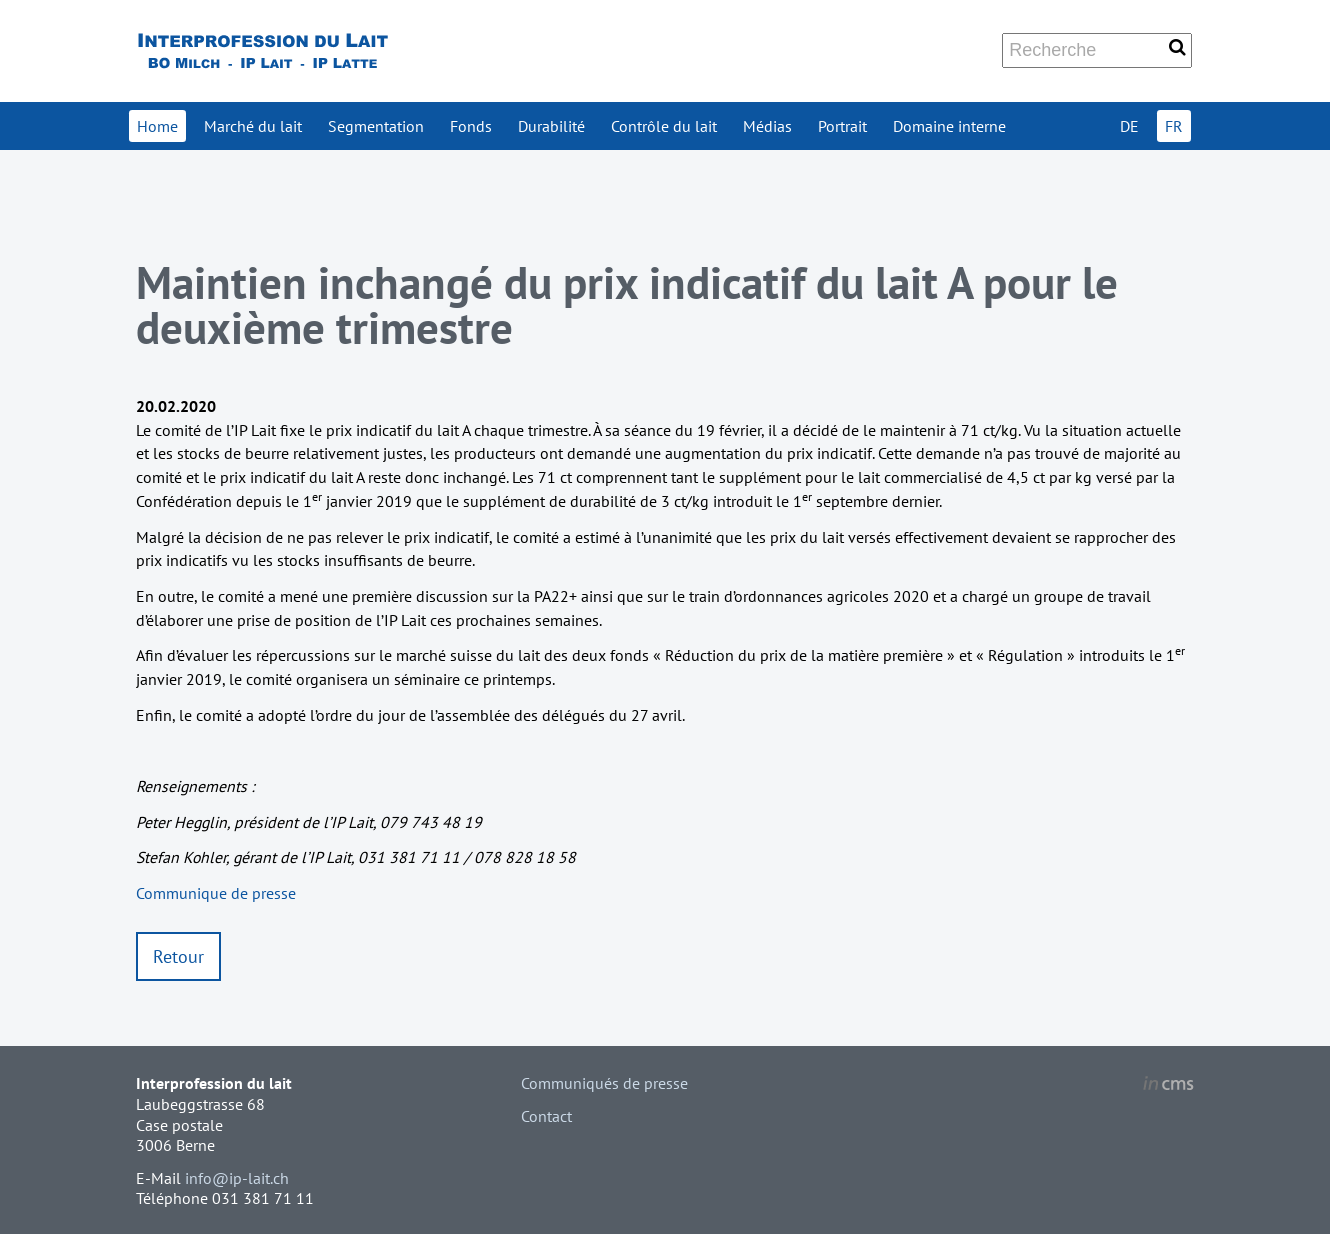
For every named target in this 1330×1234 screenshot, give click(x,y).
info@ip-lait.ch (237, 1178)
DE (1129, 126)
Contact (546, 1116)
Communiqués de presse (604, 1083)
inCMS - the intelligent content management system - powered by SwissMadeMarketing (1168, 1086)
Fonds (471, 126)
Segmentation (376, 126)
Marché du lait (253, 126)
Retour (178, 956)
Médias (767, 126)
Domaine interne (949, 126)
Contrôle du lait (664, 126)
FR (1174, 126)
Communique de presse (216, 893)
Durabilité (551, 126)
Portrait (842, 126)
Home (157, 126)
